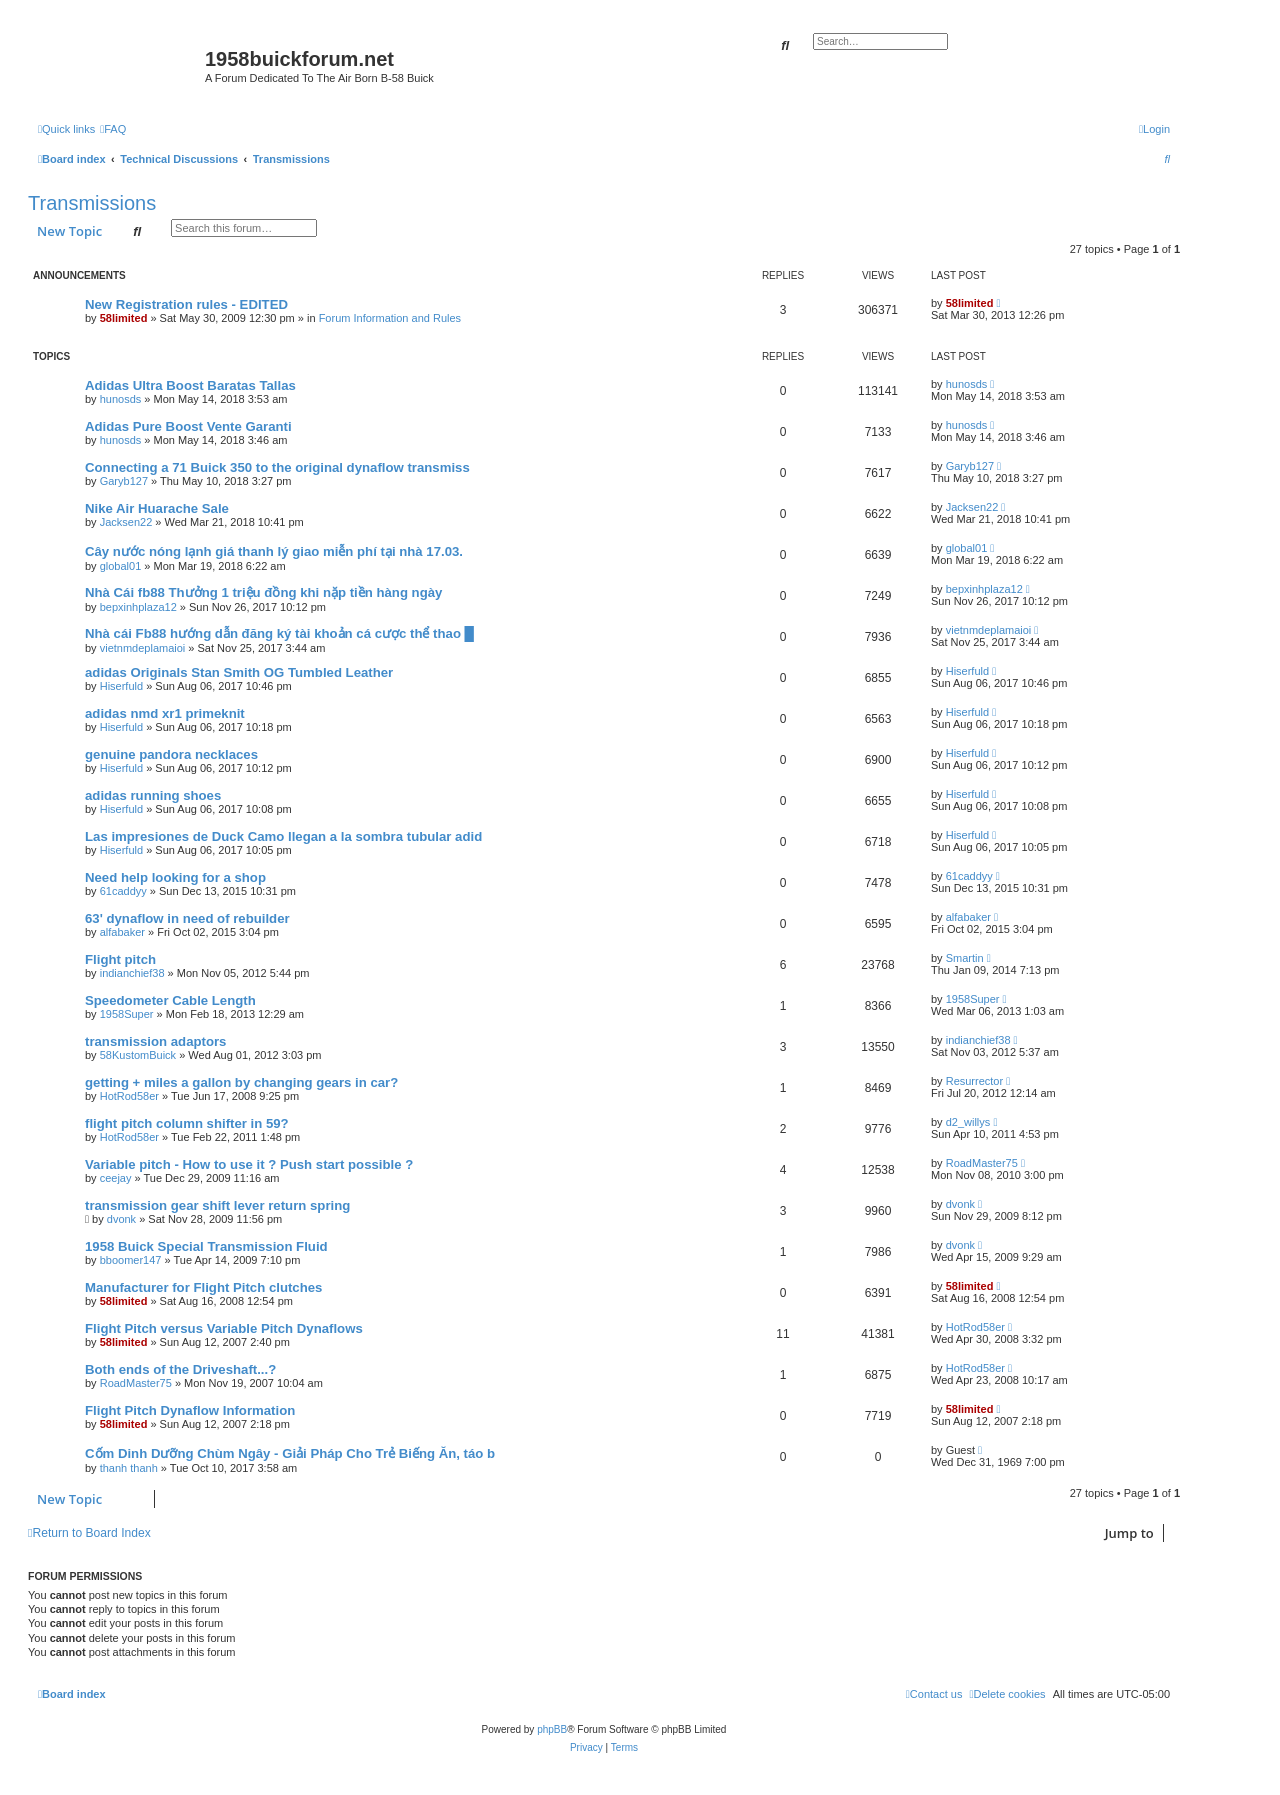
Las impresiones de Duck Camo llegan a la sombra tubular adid (283, 836)
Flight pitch (120, 959)
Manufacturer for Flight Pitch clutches (203, 1287)
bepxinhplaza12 (138, 607)
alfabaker (122, 932)
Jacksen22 (126, 522)
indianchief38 (132, 973)
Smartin (965, 958)
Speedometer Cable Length (170, 1000)
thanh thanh (129, 1468)
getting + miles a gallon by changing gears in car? (241, 1082)
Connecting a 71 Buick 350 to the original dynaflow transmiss (277, 467)
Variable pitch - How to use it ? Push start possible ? (249, 1164)
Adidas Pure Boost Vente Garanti (188, 426)
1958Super (127, 1014)
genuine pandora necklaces (171, 754)
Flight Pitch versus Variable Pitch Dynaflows (224, 1328)
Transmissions (92, 203)
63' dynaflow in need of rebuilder (187, 918)
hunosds (121, 399)
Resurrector (974, 1081)
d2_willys (968, 1122)
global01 (121, 566)
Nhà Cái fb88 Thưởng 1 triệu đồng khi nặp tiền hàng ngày (263, 592)
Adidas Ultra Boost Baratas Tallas (190, 385)
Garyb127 (124, 481)
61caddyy (123, 891)
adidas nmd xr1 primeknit (165, 713)
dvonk (121, 1219)
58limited (124, 318)
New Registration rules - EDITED (186, 304)
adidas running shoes (153, 795)
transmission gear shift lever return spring (217, 1205)
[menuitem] (113, 129)
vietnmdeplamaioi (143, 648)
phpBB (552, 1729)
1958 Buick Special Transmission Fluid (206, 1246)
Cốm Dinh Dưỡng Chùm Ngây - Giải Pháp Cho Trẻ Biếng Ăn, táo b (290, 1453)
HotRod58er (129, 1096)
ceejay (116, 1178)
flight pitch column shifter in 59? (187, 1123)
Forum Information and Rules (390, 318)
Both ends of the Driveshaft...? (180, 1369)
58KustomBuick (138, 1055)
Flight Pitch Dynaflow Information (190, 1410)
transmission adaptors (155, 1041)
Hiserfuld (121, 686)
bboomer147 (131, 1260)
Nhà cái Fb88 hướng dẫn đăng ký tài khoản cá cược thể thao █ (279, 633)
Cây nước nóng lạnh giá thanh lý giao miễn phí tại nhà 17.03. (274, 551)
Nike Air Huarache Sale (157, 508)
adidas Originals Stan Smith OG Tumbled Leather (239, 672)
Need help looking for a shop (175, 877)
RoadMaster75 (982, 1163)
